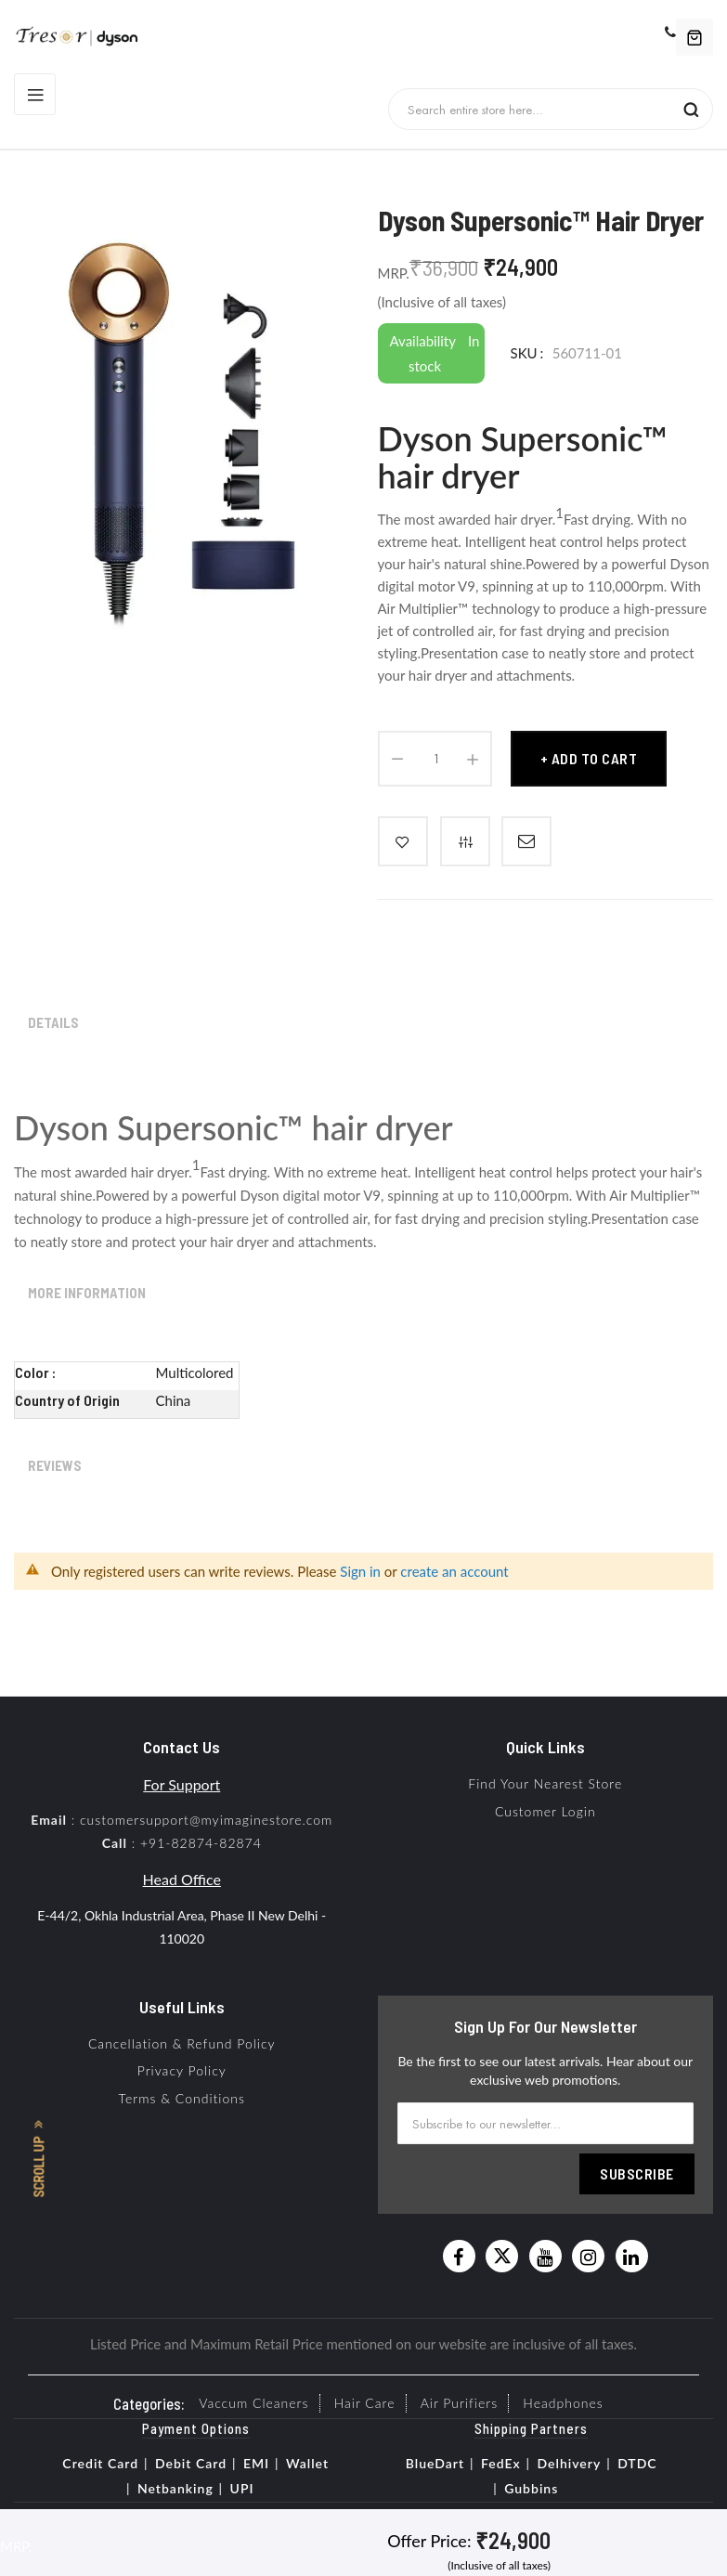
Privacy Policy (182, 2070)
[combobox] (539, 109)
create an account (454, 1571)
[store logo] (84, 37)
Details (53, 1022)
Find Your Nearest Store (545, 1783)
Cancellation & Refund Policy (182, 2043)
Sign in (360, 1571)
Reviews (55, 1465)
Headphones (563, 2403)
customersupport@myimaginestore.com (206, 1820)
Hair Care (365, 2403)
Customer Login (545, 1811)
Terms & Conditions (182, 2098)
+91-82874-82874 (201, 1843)
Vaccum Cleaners (253, 2403)
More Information (87, 1292)
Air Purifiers (459, 2403)
